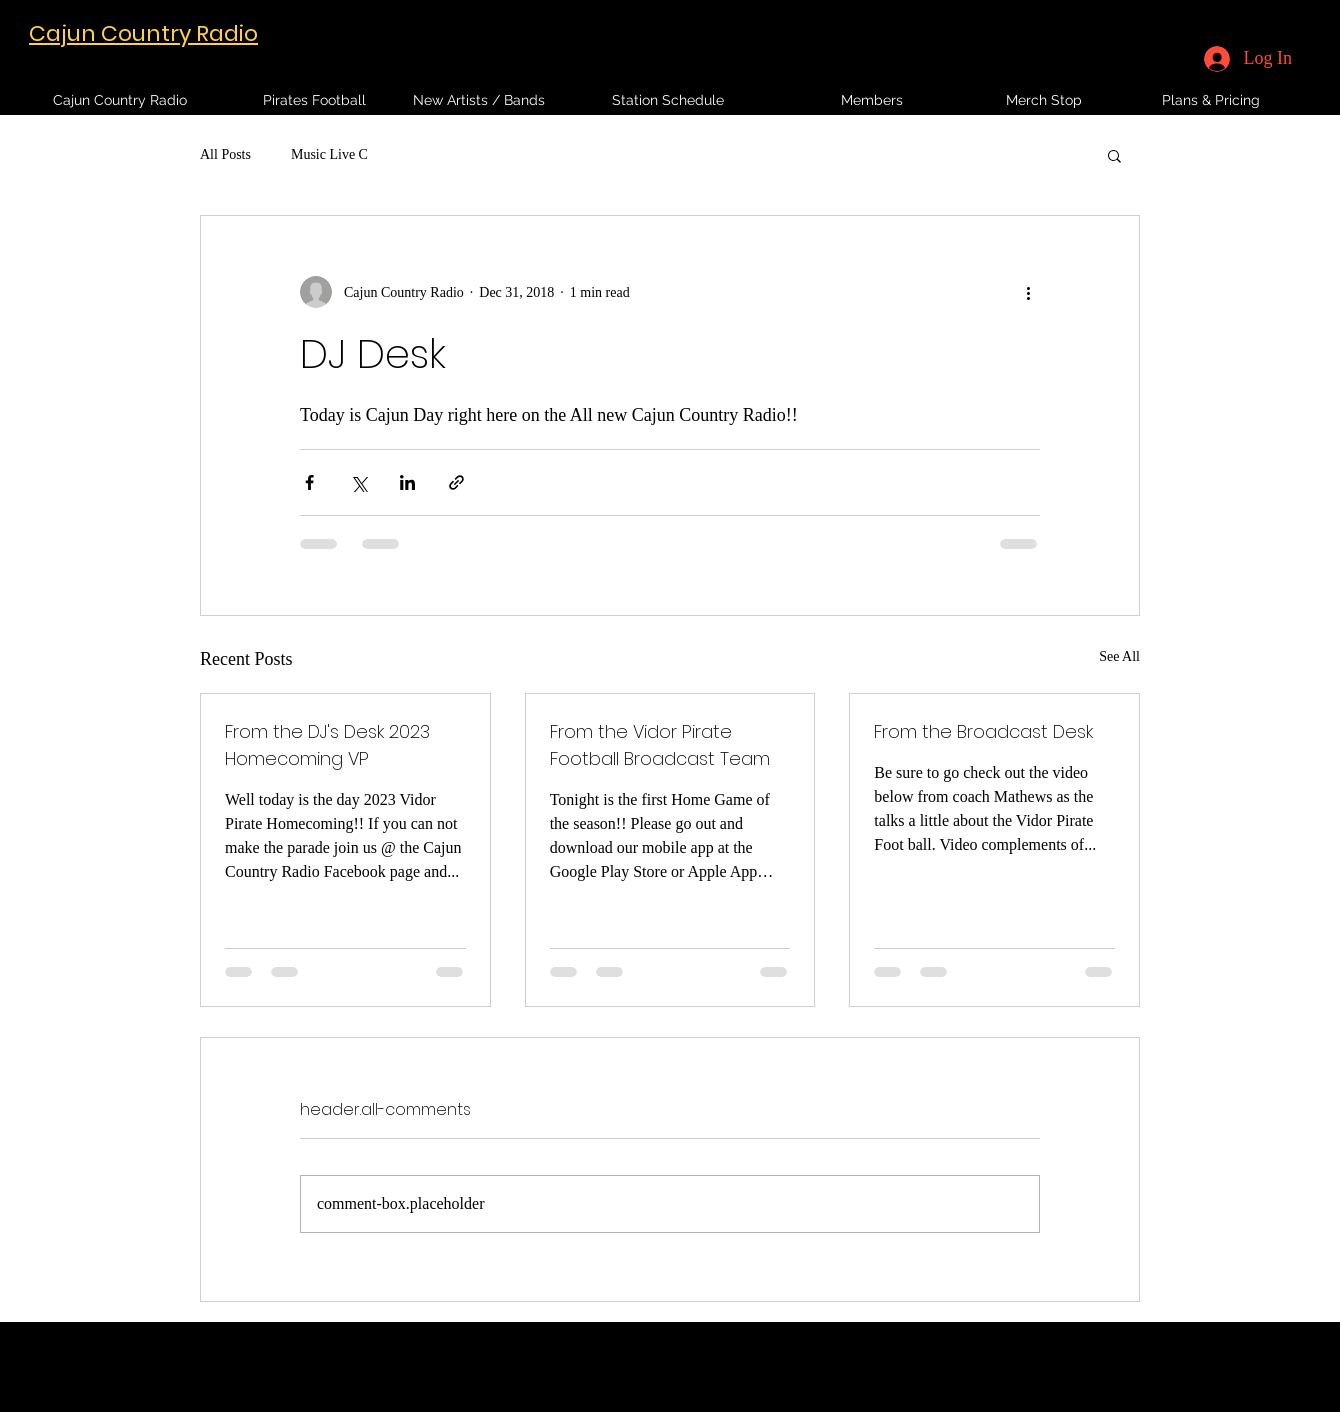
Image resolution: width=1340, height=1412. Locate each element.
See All (1119, 656)
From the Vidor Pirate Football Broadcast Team (660, 745)
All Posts (225, 154)
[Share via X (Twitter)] (358, 482)
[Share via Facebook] (309, 482)
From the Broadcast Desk (983, 731)
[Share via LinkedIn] (407, 482)
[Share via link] (456, 482)
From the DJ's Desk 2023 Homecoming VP (327, 745)
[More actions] (1028, 292)
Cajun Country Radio (143, 33)
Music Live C (329, 154)
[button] (1114, 155)
